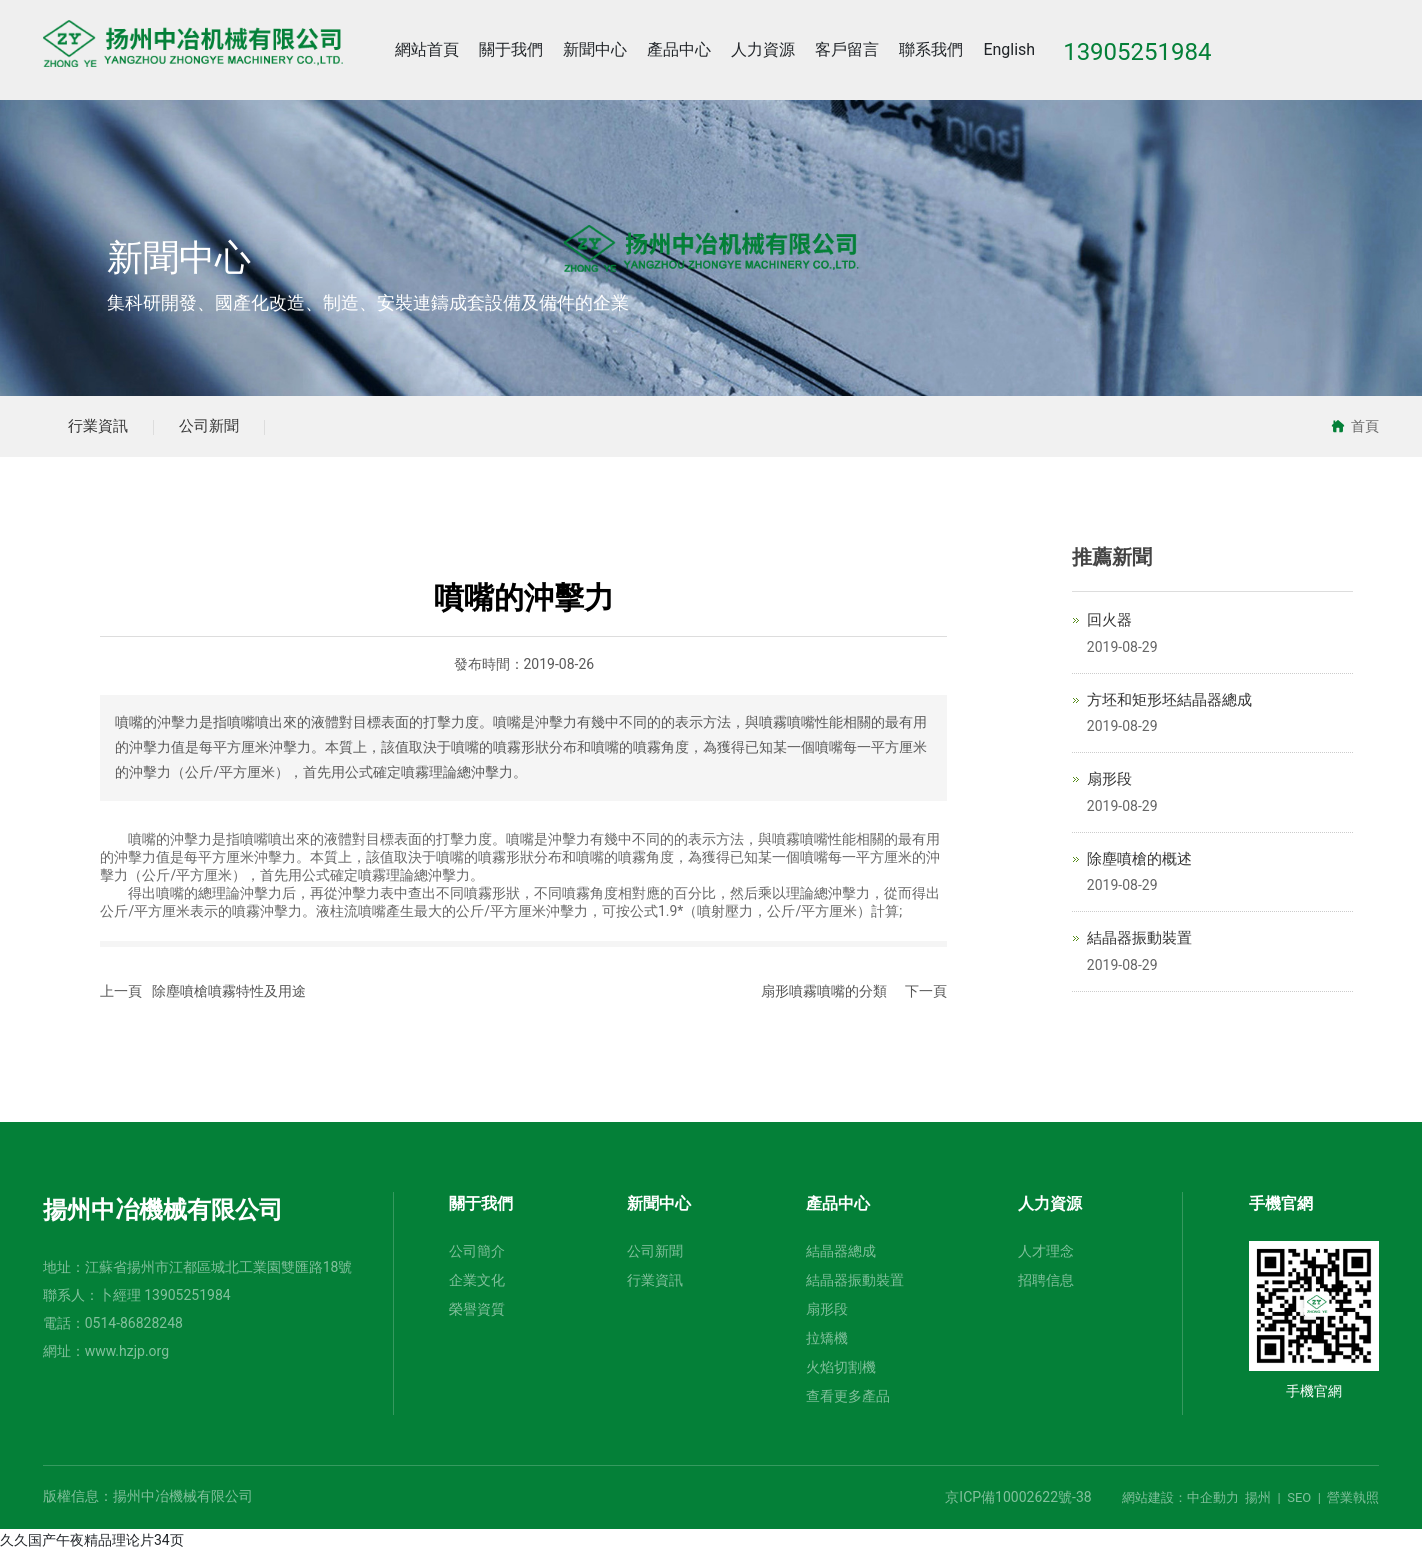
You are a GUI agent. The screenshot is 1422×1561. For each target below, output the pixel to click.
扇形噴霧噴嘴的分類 (824, 1000)
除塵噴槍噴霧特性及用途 (229, 1000)
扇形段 (1109, 788)
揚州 (1258, 1506)
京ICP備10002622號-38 (1018, 1506)
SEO (1299, 1506)
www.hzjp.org (127, 1360)
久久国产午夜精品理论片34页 (92, 1549)
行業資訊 (105, 430)
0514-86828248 (134, 1332)
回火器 (1109, 629)
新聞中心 (179, 259)
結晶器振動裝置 (1139, 947)
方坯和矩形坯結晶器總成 (1169, 708)
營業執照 (1353, 1506)
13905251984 (187, 1304)
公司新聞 (229, 430)
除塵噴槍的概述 (1139, 867)
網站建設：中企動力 (1180, 1506)
